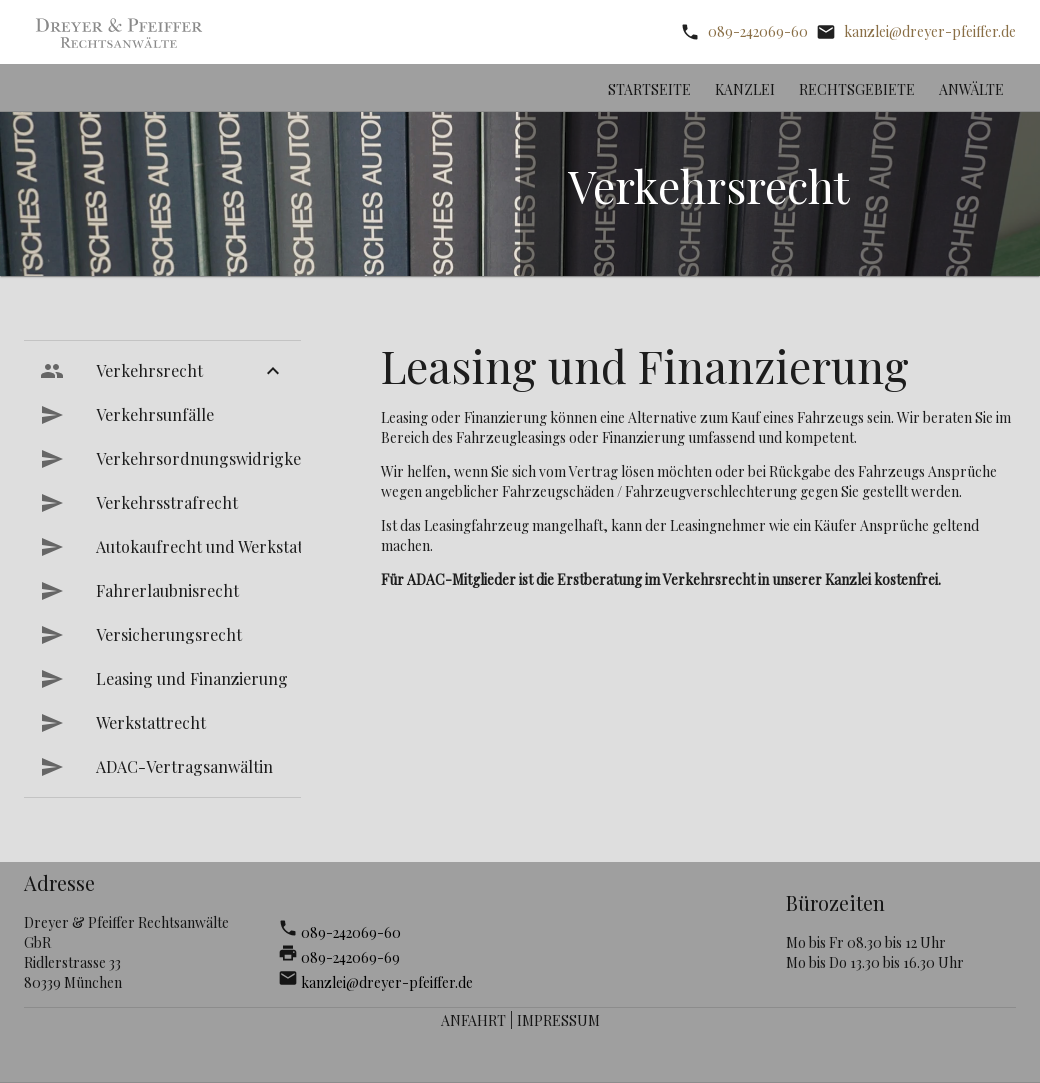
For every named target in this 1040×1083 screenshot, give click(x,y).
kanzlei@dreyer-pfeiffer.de (930, 31)
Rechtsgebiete (857, 89)
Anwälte (971, 89)
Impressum (558, 1020)
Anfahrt (473, 1020)
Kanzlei (745, 89)
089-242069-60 (758, 31)
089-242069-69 (350, 957)
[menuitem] (162, 371)
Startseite (649, 89)
